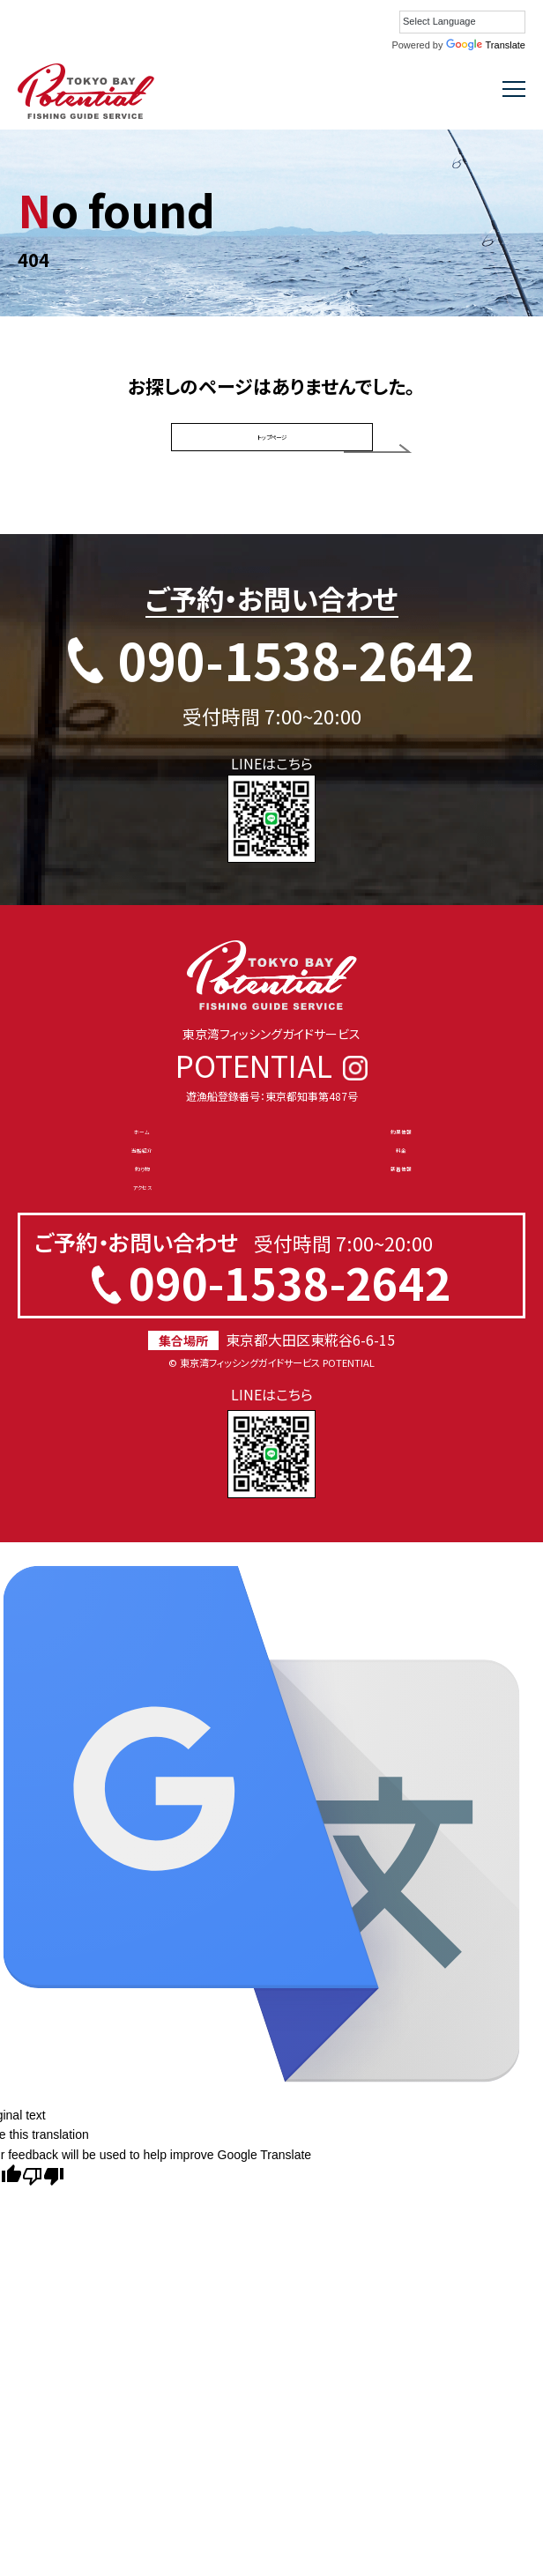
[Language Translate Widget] (462, 22)
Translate (485, 45)
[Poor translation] (43, 2296)
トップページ (271, 450)
